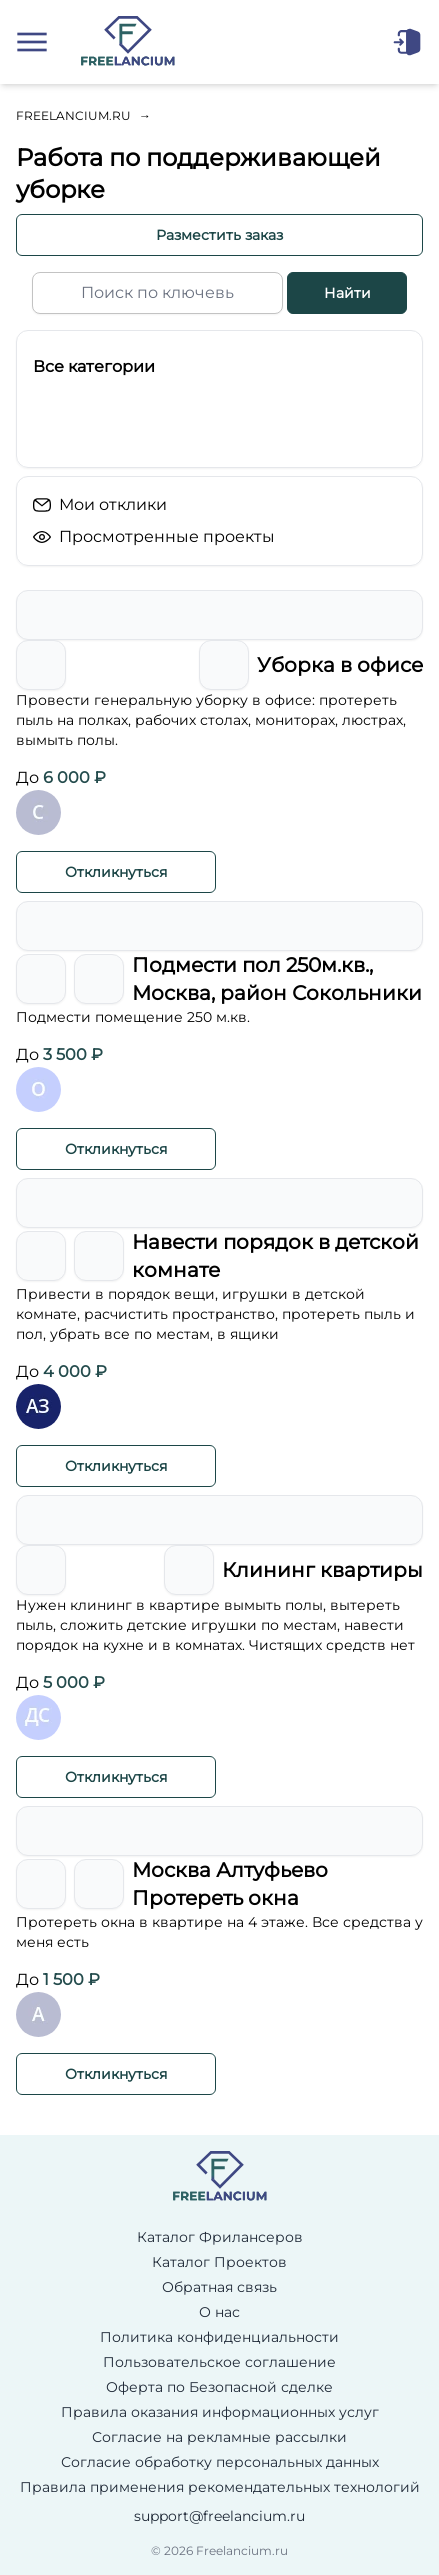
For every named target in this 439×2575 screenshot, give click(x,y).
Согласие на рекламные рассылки (219, 2437)
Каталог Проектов (219, 2262)
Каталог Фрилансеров (220, 2237)
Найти (347, 293)
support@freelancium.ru (219, 2516)
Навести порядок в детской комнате (275, 1256)
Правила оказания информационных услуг (220, 2412)
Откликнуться (116, 872)
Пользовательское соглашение (219, 2362)
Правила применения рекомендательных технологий (220, 2487)
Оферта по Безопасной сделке (219, 2387)
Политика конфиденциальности (219, 2337)
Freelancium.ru (73, 115)
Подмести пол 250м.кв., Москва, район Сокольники (277, 979)
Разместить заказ (219, 235)
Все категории (94, 366)
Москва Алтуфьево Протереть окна (230, 1884)
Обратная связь (219, 2287)
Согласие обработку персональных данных (220, 2462)
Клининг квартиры (322, 1570)
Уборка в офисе (340, 665)
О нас (219, 2312)
